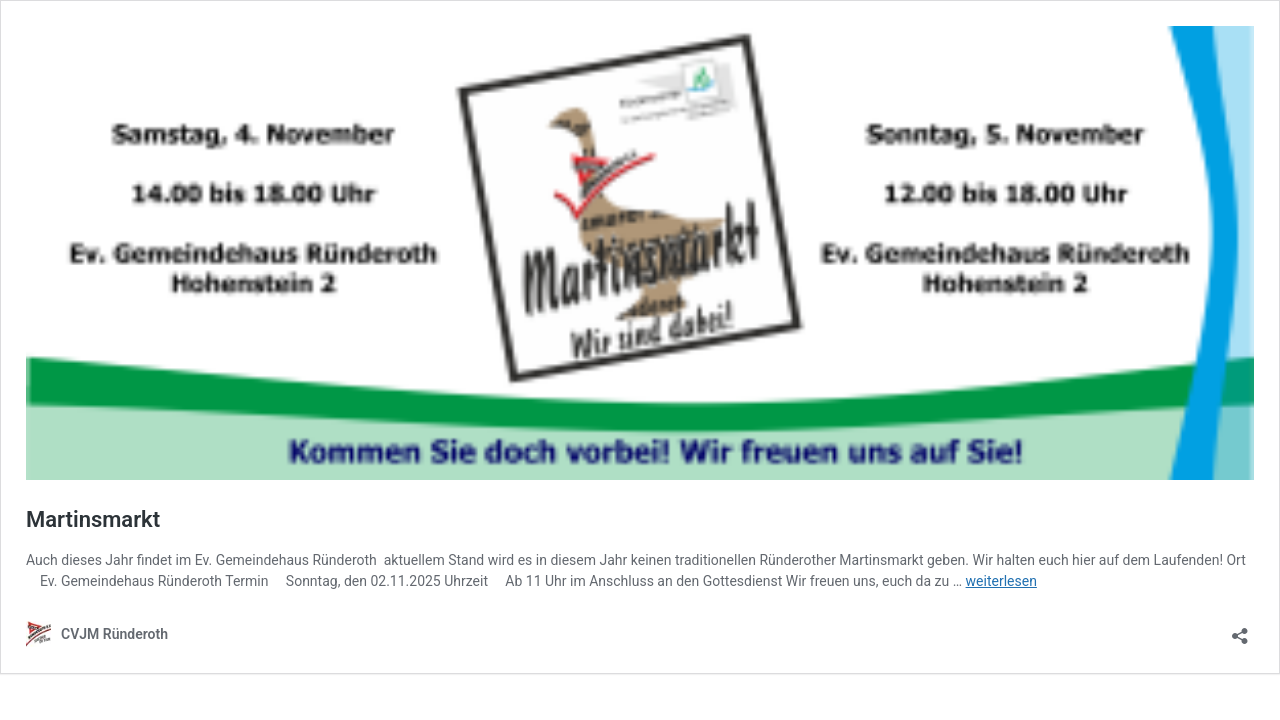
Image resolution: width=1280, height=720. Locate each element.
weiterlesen (1001, 581)
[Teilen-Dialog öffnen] (1240, 629)
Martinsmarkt (93, 519)
